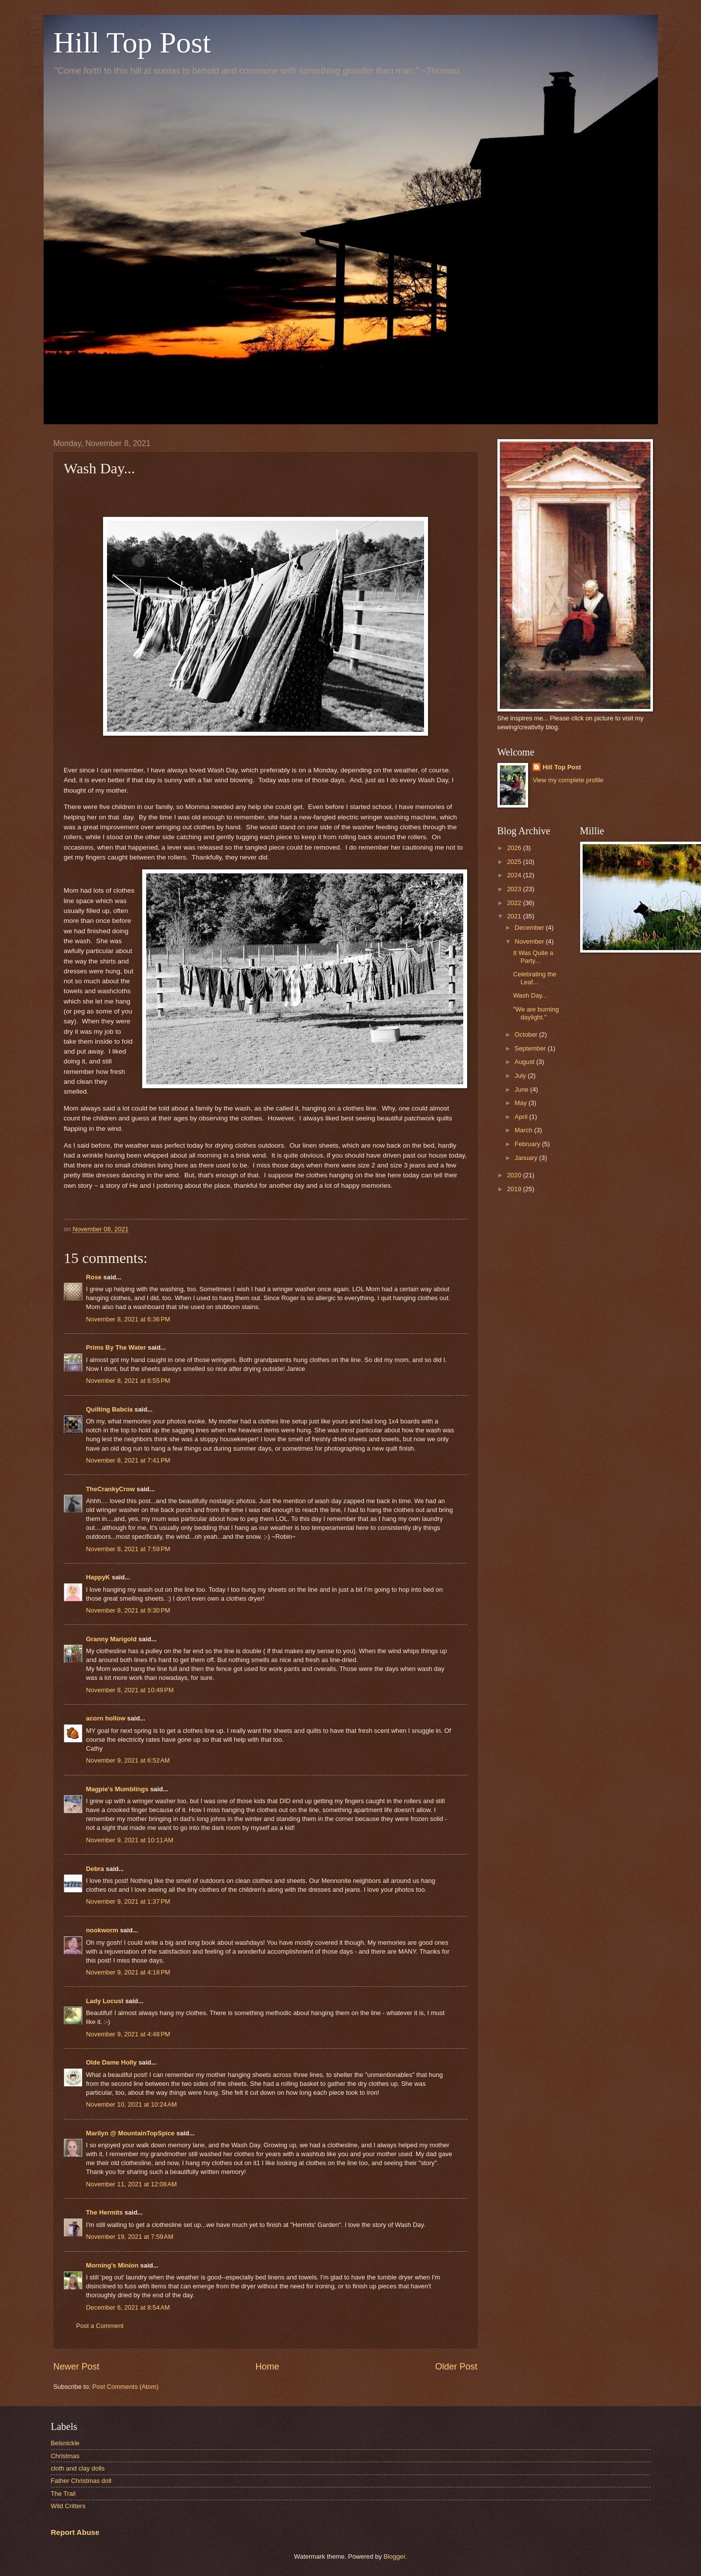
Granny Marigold (111, 1639)
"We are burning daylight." (536, 1013)
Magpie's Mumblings (117, 1789)
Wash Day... (530, 995)
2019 (515, 1189)
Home (267, 2367)
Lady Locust (105, 2001)
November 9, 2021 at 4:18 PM (128, 1972)
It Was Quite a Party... (533, 956)
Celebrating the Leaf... (534, 977)
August (526, 1061)
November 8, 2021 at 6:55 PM (128, 1380)
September (531, 1048)
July (521, 1075)
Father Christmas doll (81, 2480)
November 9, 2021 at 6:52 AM (128, 1760)
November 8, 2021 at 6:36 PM (128, 1319)
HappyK (98, 1577)
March (524, 1130)
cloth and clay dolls (78, 2468)
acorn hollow (105, 1718)
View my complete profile (568, 780)
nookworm (102, 1930)
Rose (94, 1277)
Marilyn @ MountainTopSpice (130, 2133)
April (522, 1116)
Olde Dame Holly (111, 2062)
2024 (515, 875)
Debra (95, 1868)
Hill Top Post (132, 42)
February (528, 1144)
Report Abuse (75, 2532)
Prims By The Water (116, 1347)
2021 (515, 916)
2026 (515, 848)
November (530, 941)
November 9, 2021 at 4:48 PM (128, 2034)
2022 (515, 903)
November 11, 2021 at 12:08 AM (131, 2184)
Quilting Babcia (109, 1409)
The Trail (63, 2493)
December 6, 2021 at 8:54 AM (128, 2307)
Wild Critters (68, 2506)
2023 (515, 889)
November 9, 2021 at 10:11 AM (129, 1840)
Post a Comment (100, 2325)
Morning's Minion (112, 2265)
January (527, 1158)
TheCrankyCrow (110, 1489)
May (522, 1103)
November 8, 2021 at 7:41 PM (128, 1460)
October (527, 1034)
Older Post (456, 2367)
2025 (515, 861)
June (523, 1089)
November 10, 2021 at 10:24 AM (131, 2104)
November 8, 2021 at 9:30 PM (128, 1610)
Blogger (394, 2556)
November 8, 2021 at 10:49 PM (130, 1690)
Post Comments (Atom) (125, 2386)
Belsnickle (65, 2443)
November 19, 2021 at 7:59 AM (129, 2236)
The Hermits (104, 2212)
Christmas (65, 2456)
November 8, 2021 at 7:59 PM (128, 1549)
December (530, 927)
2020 (515, 1175)
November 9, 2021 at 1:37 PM (128, 1901)
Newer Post (77, 2367)
